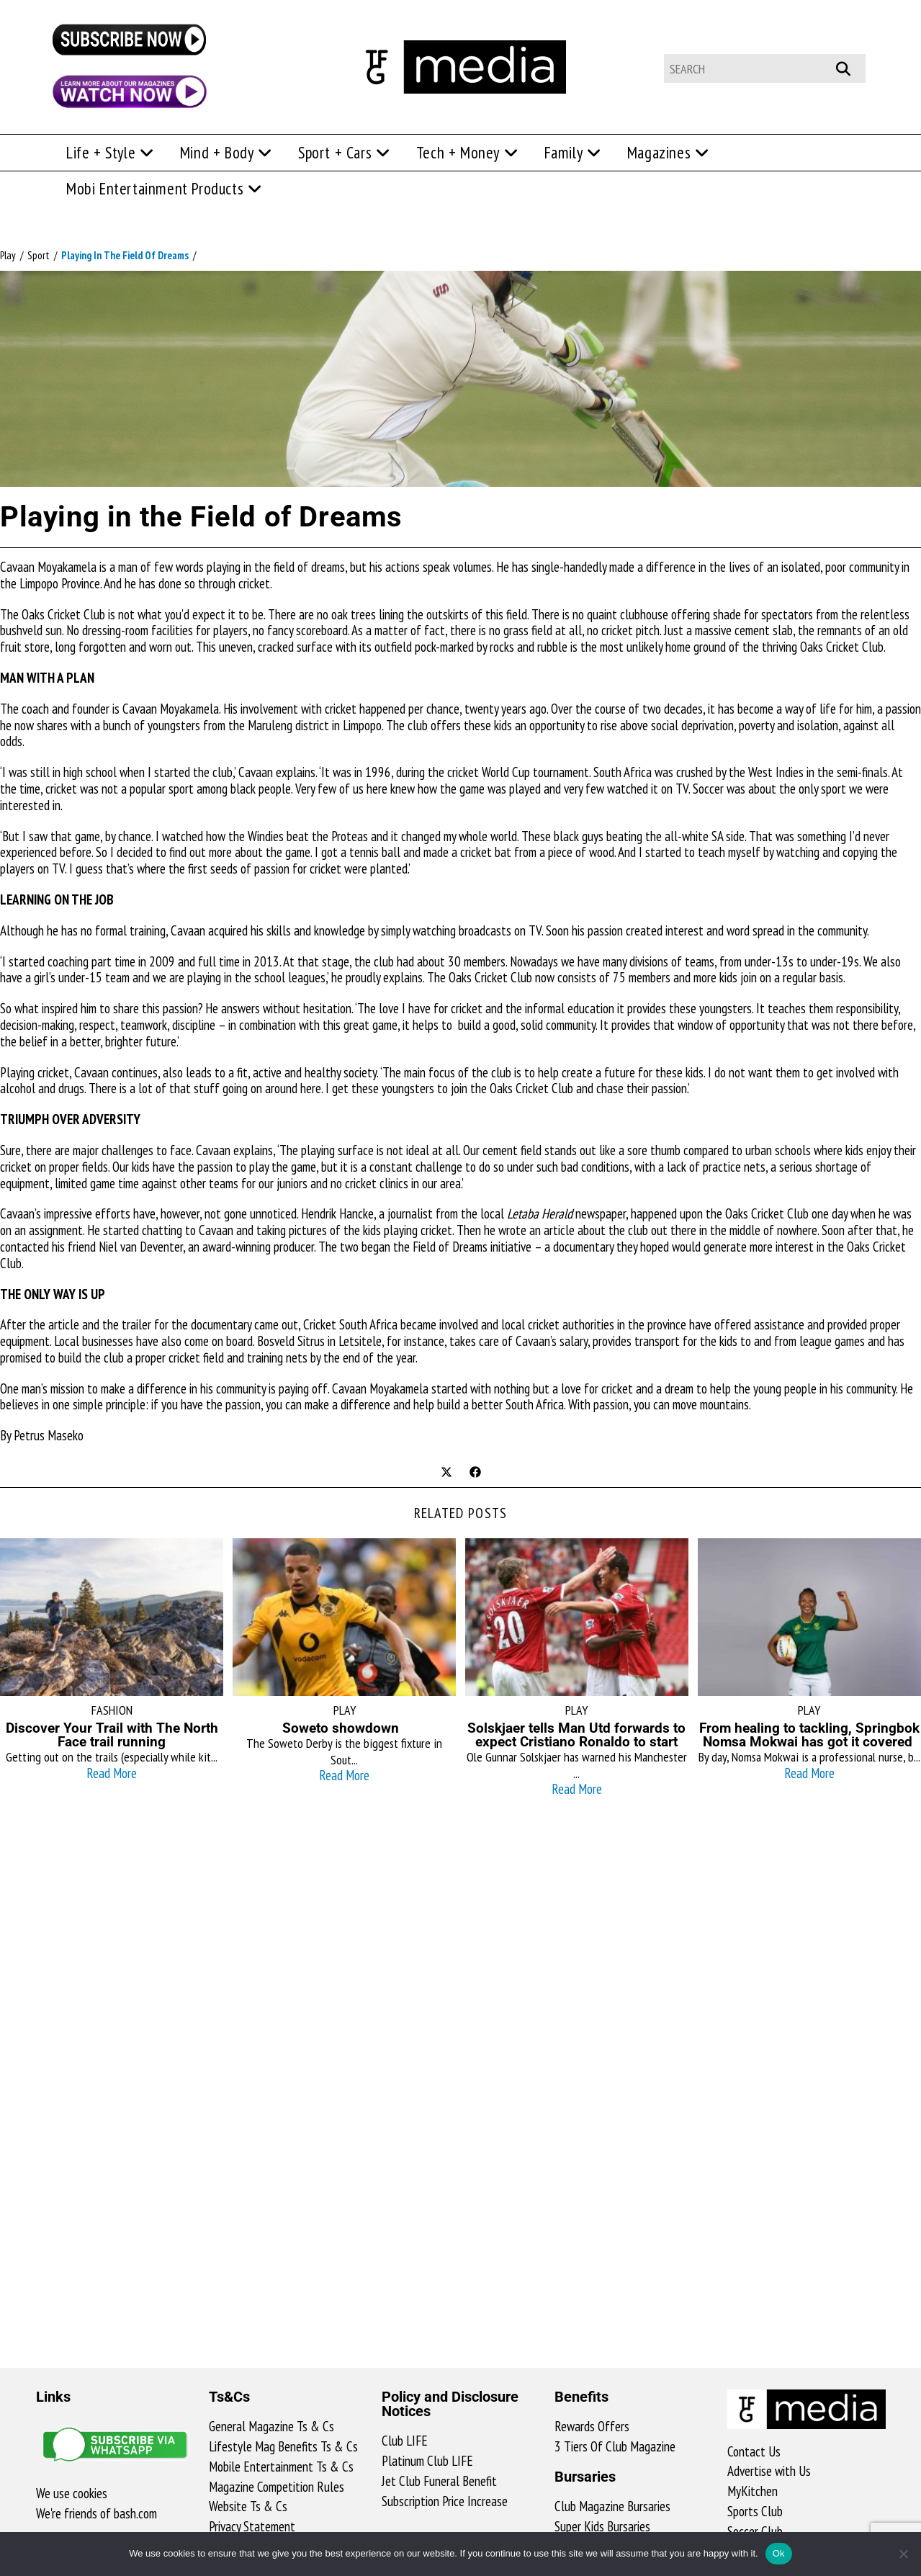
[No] (903, 2553)
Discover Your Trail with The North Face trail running (112, 1735)
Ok (779, 2553)
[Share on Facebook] (475, 1472)
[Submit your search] (851, 66)
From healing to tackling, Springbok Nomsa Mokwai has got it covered (809, 1735)
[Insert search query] (765, 68)
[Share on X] (446, 1472)
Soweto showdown (344, 1728)
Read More (111, 1773)
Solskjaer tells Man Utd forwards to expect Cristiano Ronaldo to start (576, 1735)
